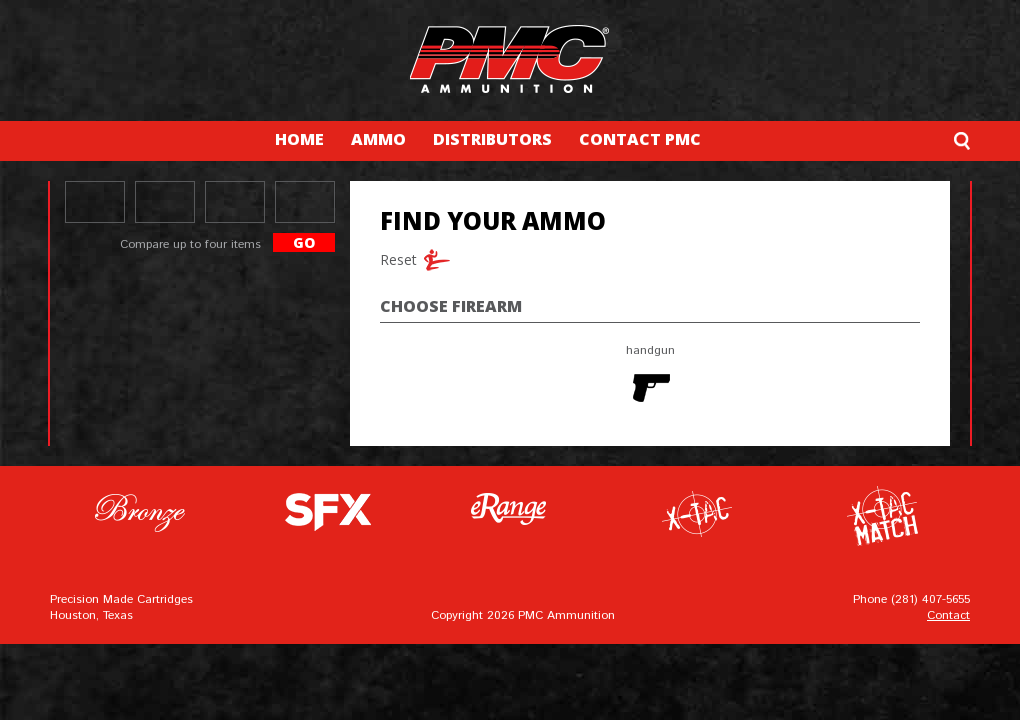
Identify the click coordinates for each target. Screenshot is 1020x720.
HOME (299, 139)
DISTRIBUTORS (492, 139)
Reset (395, 259)
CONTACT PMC (640, 139)
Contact (948, 615)
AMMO (378, 139)
